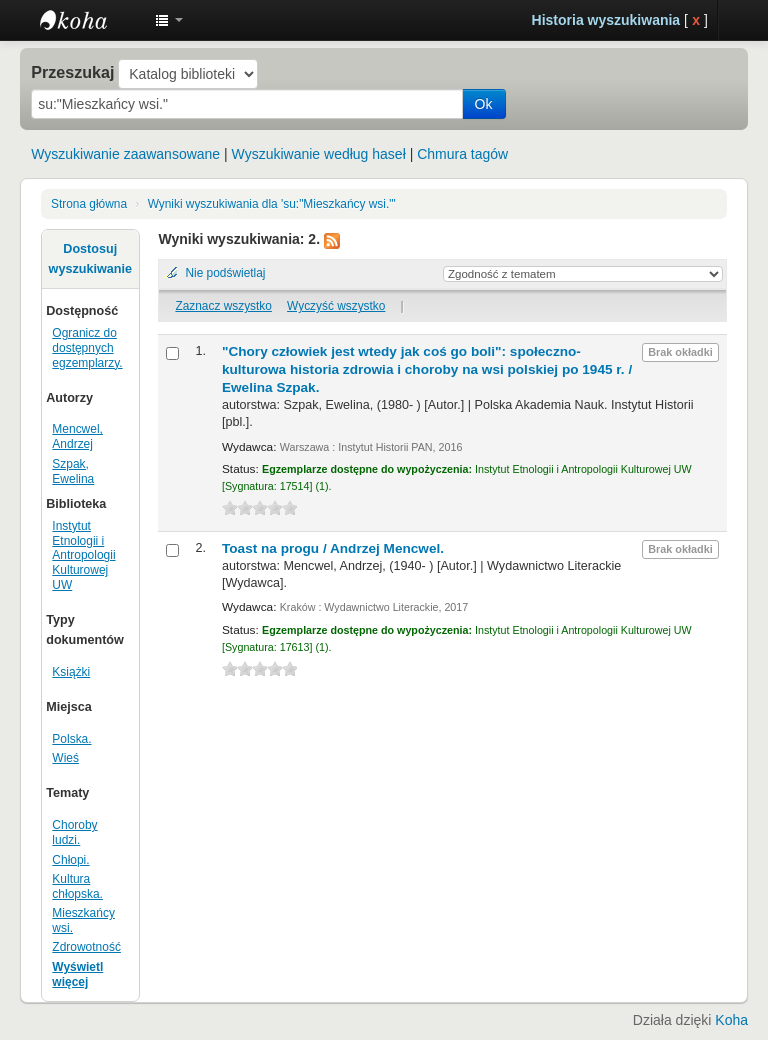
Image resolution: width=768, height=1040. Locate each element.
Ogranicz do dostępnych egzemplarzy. (87, 348)
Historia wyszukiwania (606, 20)
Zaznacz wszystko (223, 306)
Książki (71, 672)
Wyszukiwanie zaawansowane (125, 154)
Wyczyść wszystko (336, 306)
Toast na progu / (333, 548)
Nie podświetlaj (225, 273)
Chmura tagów (462, 154)
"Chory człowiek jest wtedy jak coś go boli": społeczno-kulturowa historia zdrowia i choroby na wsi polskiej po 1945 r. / (427, 369)
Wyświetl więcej (77, 974)
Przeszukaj (72, 72)
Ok (484, 104)
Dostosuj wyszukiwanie (90, 259)
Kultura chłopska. (77, 886)
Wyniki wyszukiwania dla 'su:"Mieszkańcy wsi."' (272, 204)
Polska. (71, 739)
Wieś (65, 758)
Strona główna (89, 204)
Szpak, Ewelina (73, 471)
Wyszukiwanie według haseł (319, 154)
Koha (731, 1020)
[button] (169, 20)
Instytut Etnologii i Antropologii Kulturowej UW (90, 20)
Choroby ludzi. (74, 832)
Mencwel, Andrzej (77, 436)
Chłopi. (70, 860)
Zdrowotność (86, 947)
